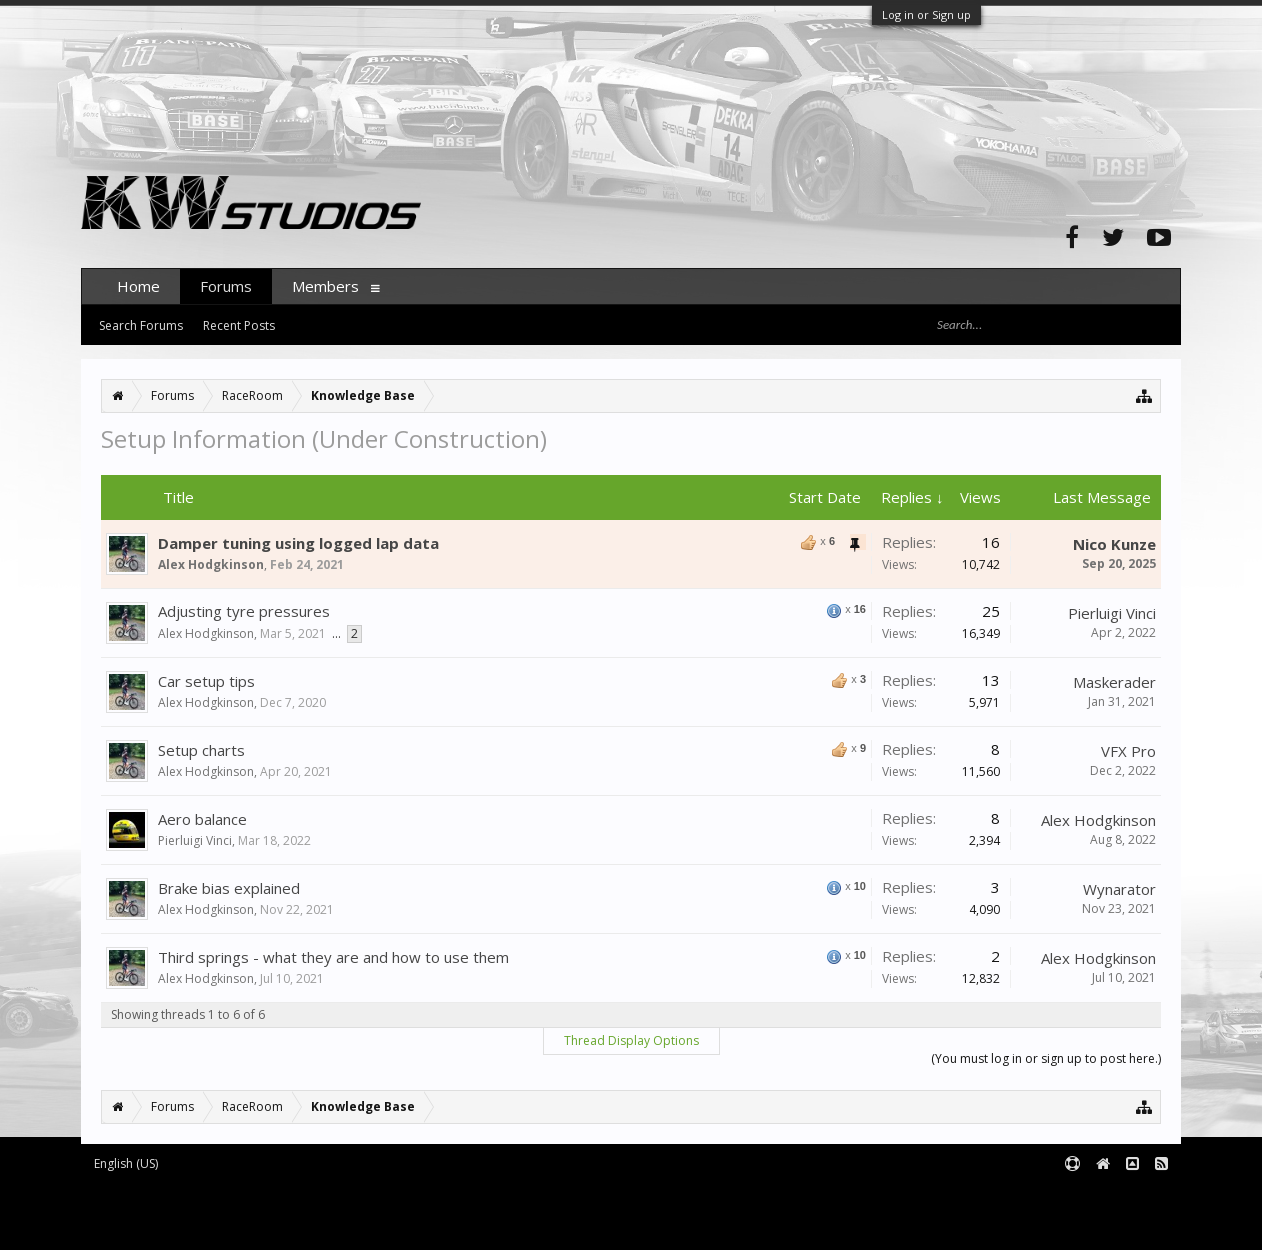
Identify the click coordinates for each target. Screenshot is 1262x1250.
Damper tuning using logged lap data (298, 543)
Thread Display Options (631, 1040)
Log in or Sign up (926, 14)
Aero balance (202, 819)
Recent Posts (239, 325)
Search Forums (141, 325)
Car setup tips (206, 681)
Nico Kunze (1114, 544)
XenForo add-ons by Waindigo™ (169, 1211)
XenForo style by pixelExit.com (252, 1226)
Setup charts (201, 750)
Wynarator (1119, 889)
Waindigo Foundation (348, 1211)
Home (138, 286)
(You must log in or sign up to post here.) (1046, 1058)
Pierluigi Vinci (1112, 613)
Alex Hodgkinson (211, 564)
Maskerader (1114, 682)
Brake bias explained (229, 888)
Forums (226, 286)
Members (325, 286)
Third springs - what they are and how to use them (333, 957)
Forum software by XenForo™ (247, 1196)
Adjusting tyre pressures (244, 611)
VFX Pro (1128, 751)
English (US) (126, 1163)
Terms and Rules (1131, 1196)
